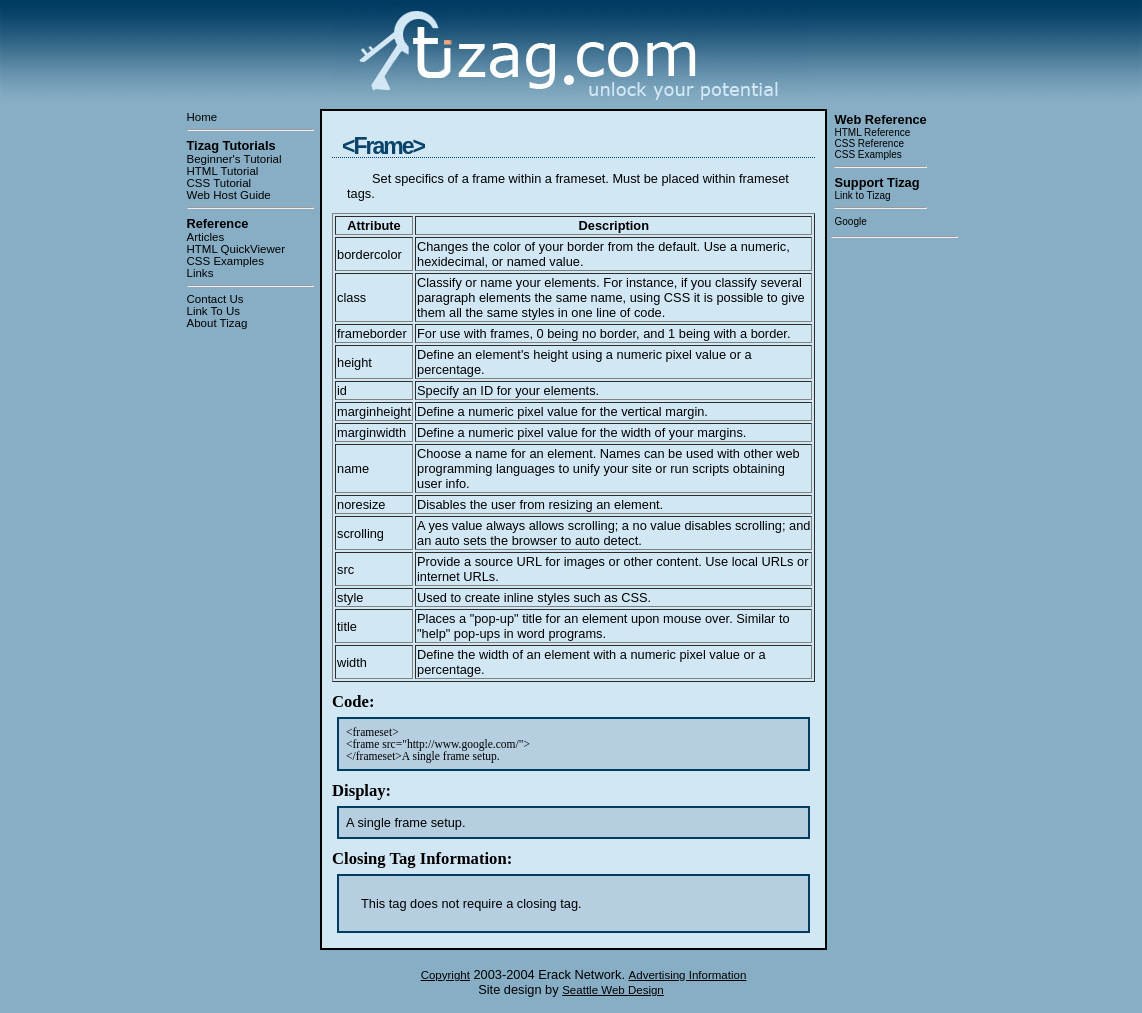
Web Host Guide (229, 195)
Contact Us (215, 299)
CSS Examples (225, 261)
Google (850, 221)
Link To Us (214, 311)
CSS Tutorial (219, 183)
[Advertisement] (894, 547)
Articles (206, 237)
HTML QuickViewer (236, 249)
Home (202, 117)
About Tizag (217, 323)
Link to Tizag (862, 195)
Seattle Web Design (613, 990)
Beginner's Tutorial (234, 159)
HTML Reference (872, 132)
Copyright (445, 975)
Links (200, 273)
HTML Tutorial (223, 171)
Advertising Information (688, 975)
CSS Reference (868, 143)
